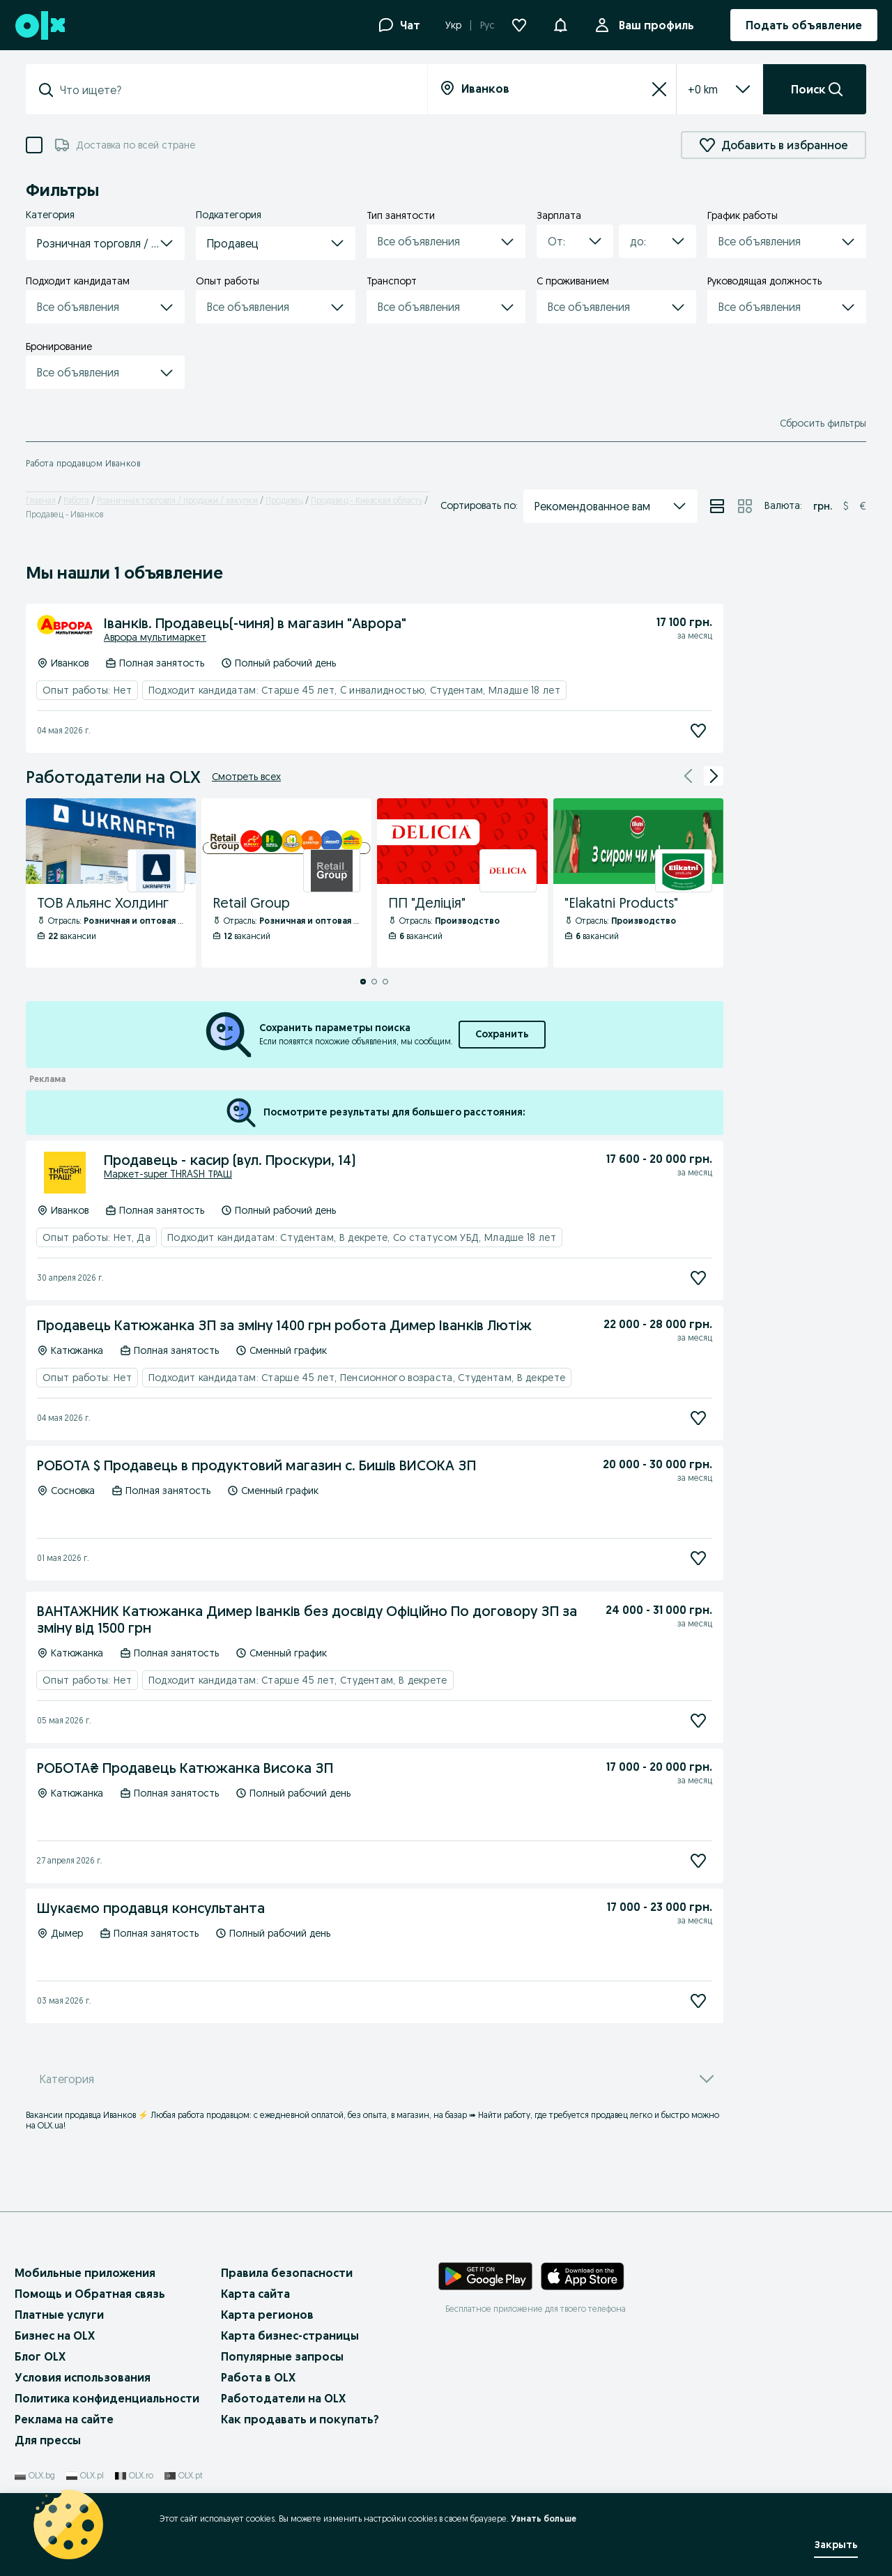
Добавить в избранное (773, 145)
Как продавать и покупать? (300, 2419)
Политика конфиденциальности (107, 2398)
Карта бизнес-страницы (290, 2335)
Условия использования (83, 2377)
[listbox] (703, 89)
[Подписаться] (698, 730)
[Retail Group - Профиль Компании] (286, 882)
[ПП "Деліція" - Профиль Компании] (462, 882)
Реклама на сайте (64, 2419)
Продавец (284, 500)
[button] (560, 24)
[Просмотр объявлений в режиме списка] (717, 506)
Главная (41, 500)
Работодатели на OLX (283, 2398)
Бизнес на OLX (55, 2335)
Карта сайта (255, 2294)
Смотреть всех (246, 776)
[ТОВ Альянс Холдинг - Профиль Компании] (111, 882)
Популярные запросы (282, 2356)
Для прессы (48, 2440)
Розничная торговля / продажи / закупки (177, 500)
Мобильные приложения (85, 2273)
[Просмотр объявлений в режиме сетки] (745, 506)
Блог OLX (40, 2356)
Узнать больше (543, 2518)
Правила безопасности (287, 2273)
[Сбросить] (659, 89)
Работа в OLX (258, 2377)
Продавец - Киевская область (366, 500)
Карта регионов (267, 2315)
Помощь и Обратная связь (90, 2294)
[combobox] (235, 90)
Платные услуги (59, 2315)
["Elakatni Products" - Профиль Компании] (638, 882)
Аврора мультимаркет (155, 637)
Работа (76, 500)
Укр (453, 25)
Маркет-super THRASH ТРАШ (168, 1174)
